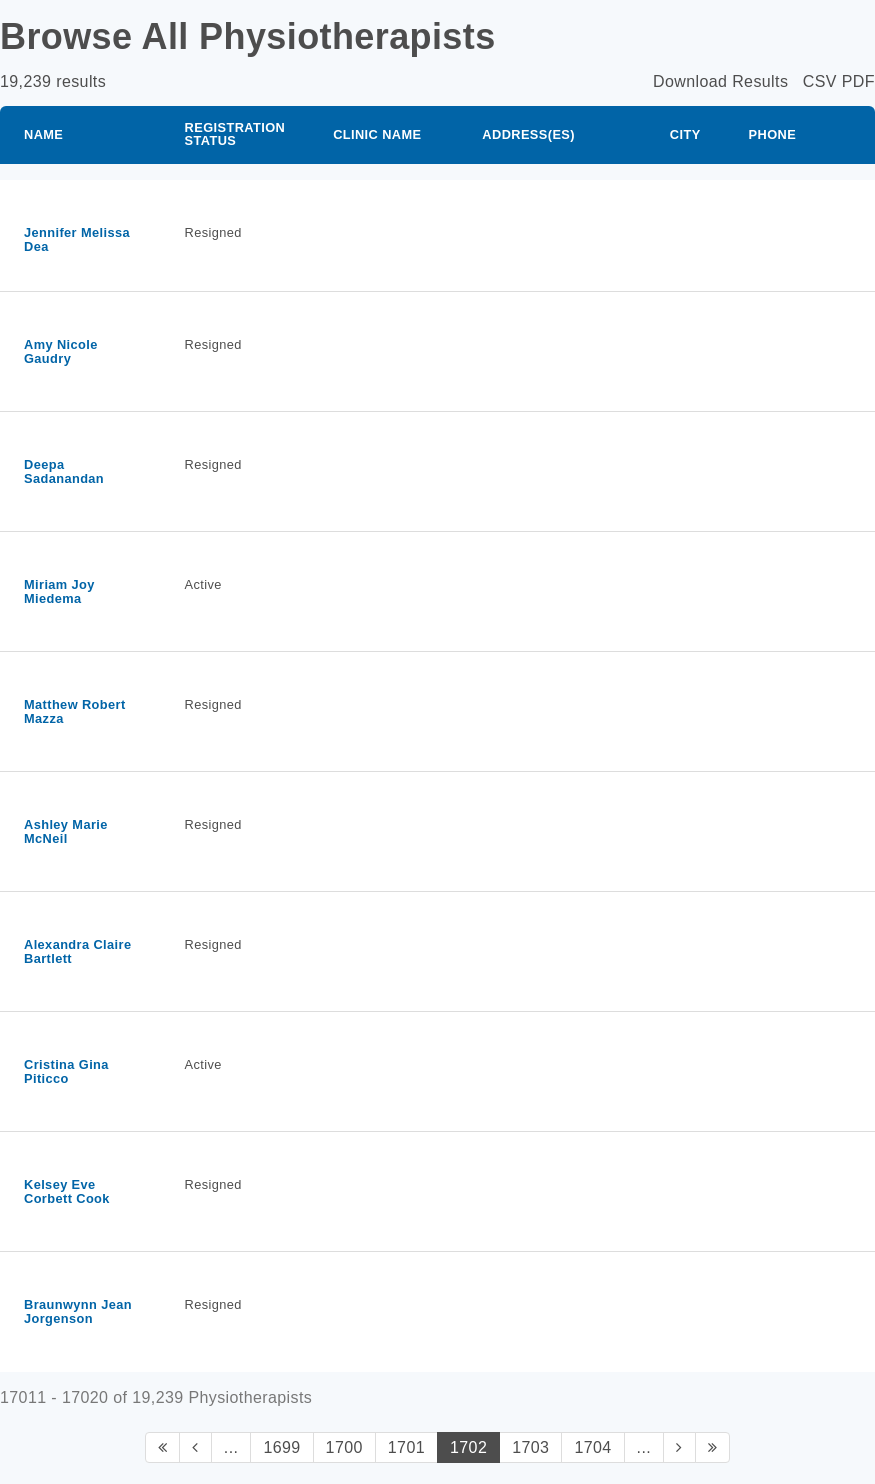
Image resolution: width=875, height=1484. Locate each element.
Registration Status (235, 134)
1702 (468, 1447)
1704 (592, 1447)
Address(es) (528, 134)
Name (43, 134)
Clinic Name (377, 134)
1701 (406, 1447)
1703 (530, 1447)
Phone (773, 134)
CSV (820, 81)
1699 (281, 1447)
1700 (344, 1447)
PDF (858, 81)
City (685, 134)
